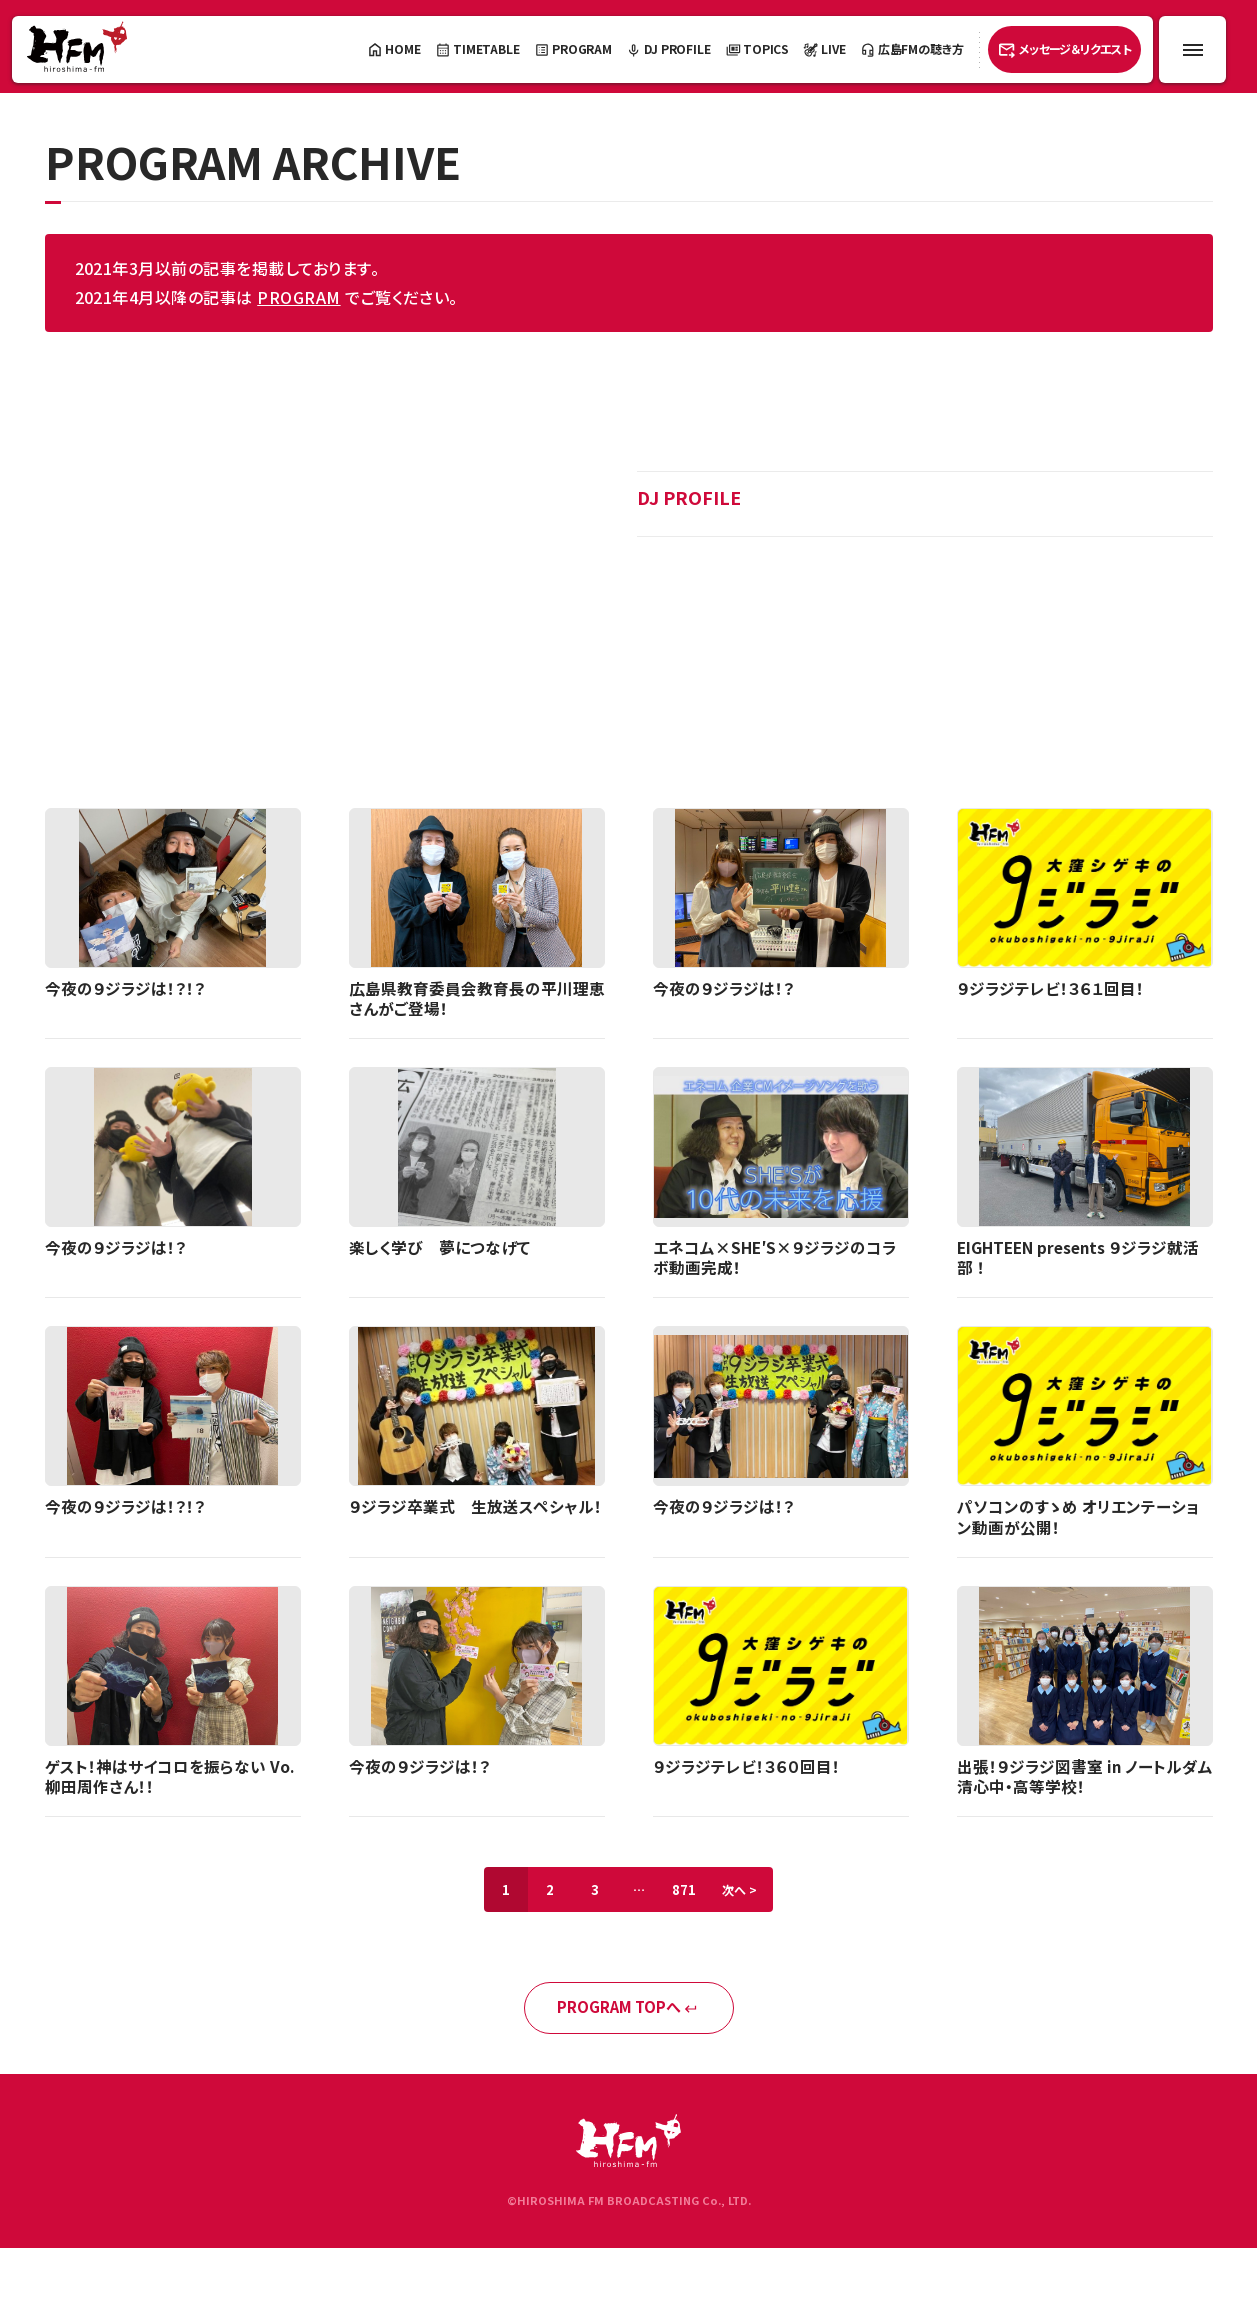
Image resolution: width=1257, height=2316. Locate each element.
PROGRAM (298, 297)
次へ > (748, 1895)
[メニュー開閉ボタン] (1192, 49)
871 (688, 1895)
